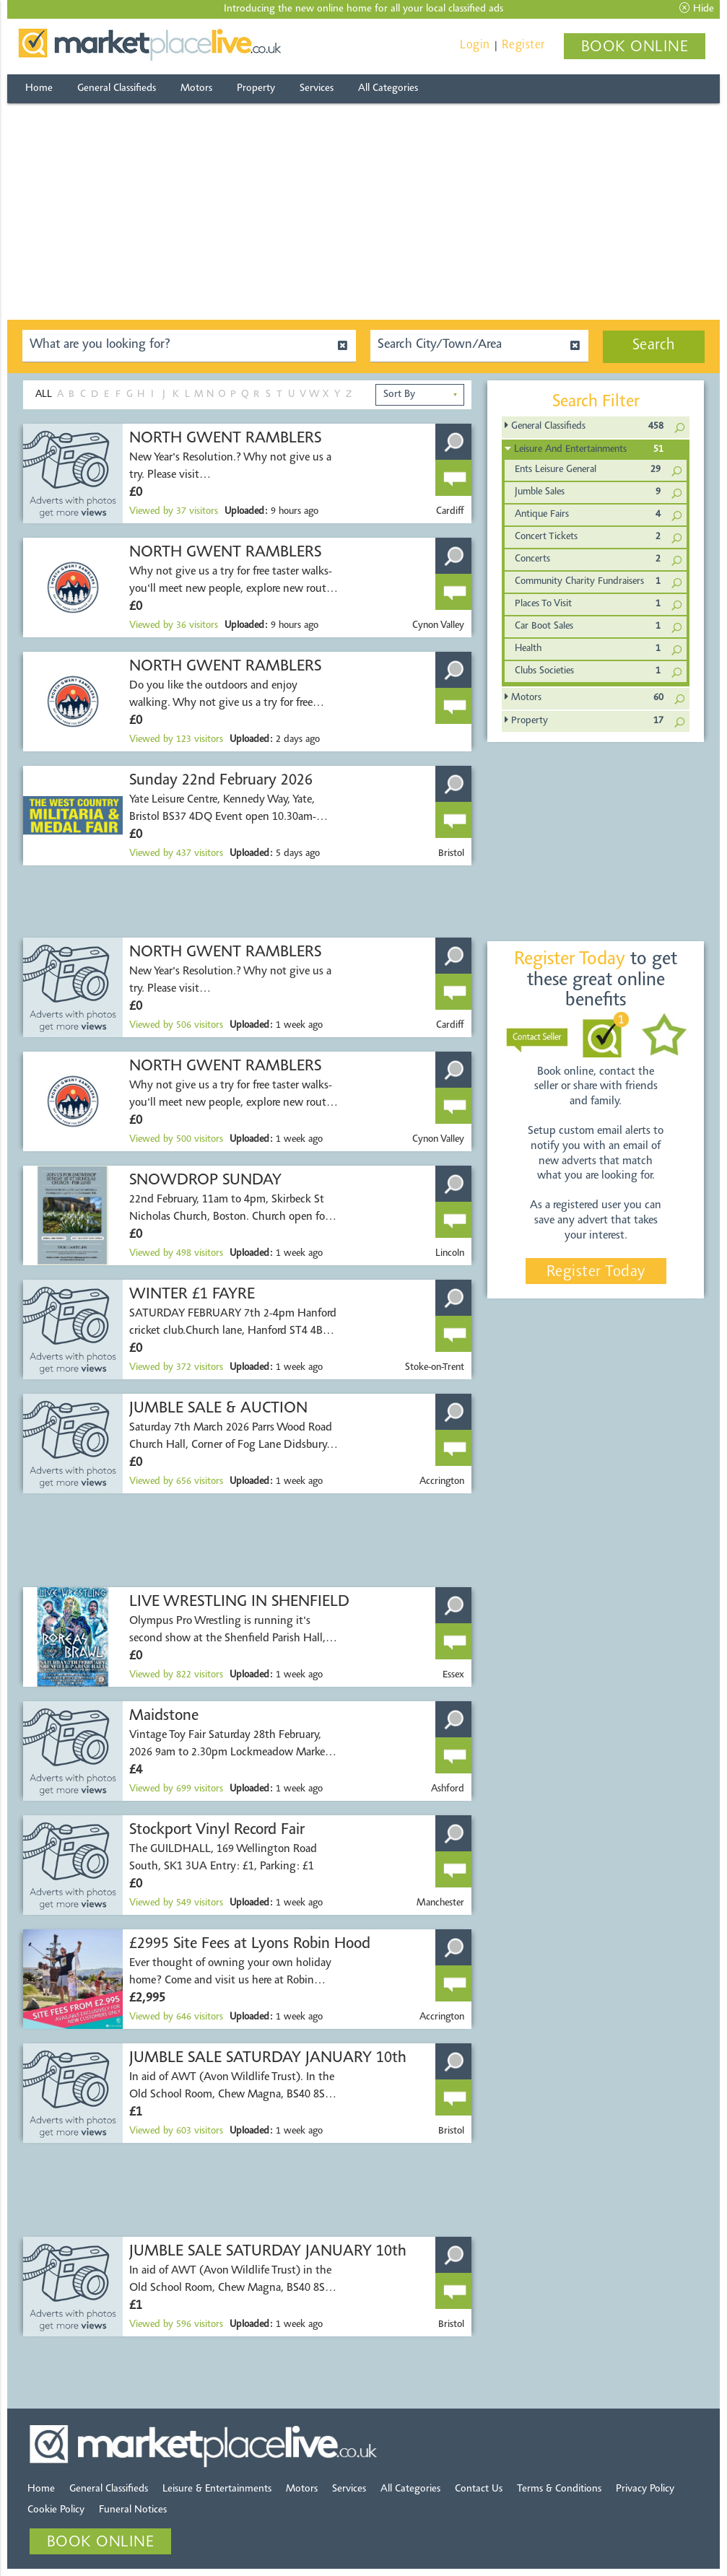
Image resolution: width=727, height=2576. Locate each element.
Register (523, 45)
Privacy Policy (645, 2489)
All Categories (388, 88)
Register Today (596, 1272)
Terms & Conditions (559, 2489)
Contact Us (478, 2489)
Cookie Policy (55, 2510)
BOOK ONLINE (635, 48)
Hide (696, 8)
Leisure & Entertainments (216, 2489)
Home (39, 88)
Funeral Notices (133, 2510)
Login (475, 45)
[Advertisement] (363, 211)
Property (256, 88)
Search (654, 346)
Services (317, 88)
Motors (196, 88)
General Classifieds (116, 88)
